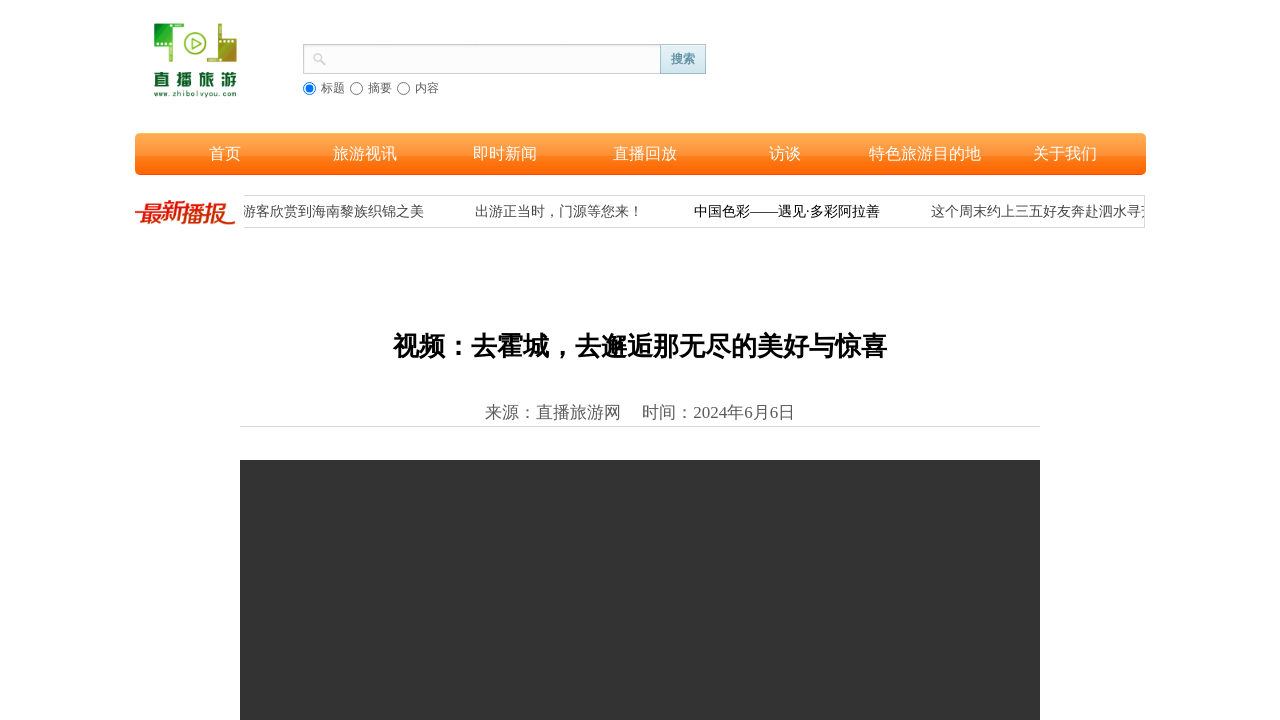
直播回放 (645, 153)
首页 (225, 153)
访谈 (785, 153)
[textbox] (494, 57)
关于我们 (1065, 153)
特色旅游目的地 (925, 153)
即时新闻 (505, 153)
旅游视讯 (365, 153)
